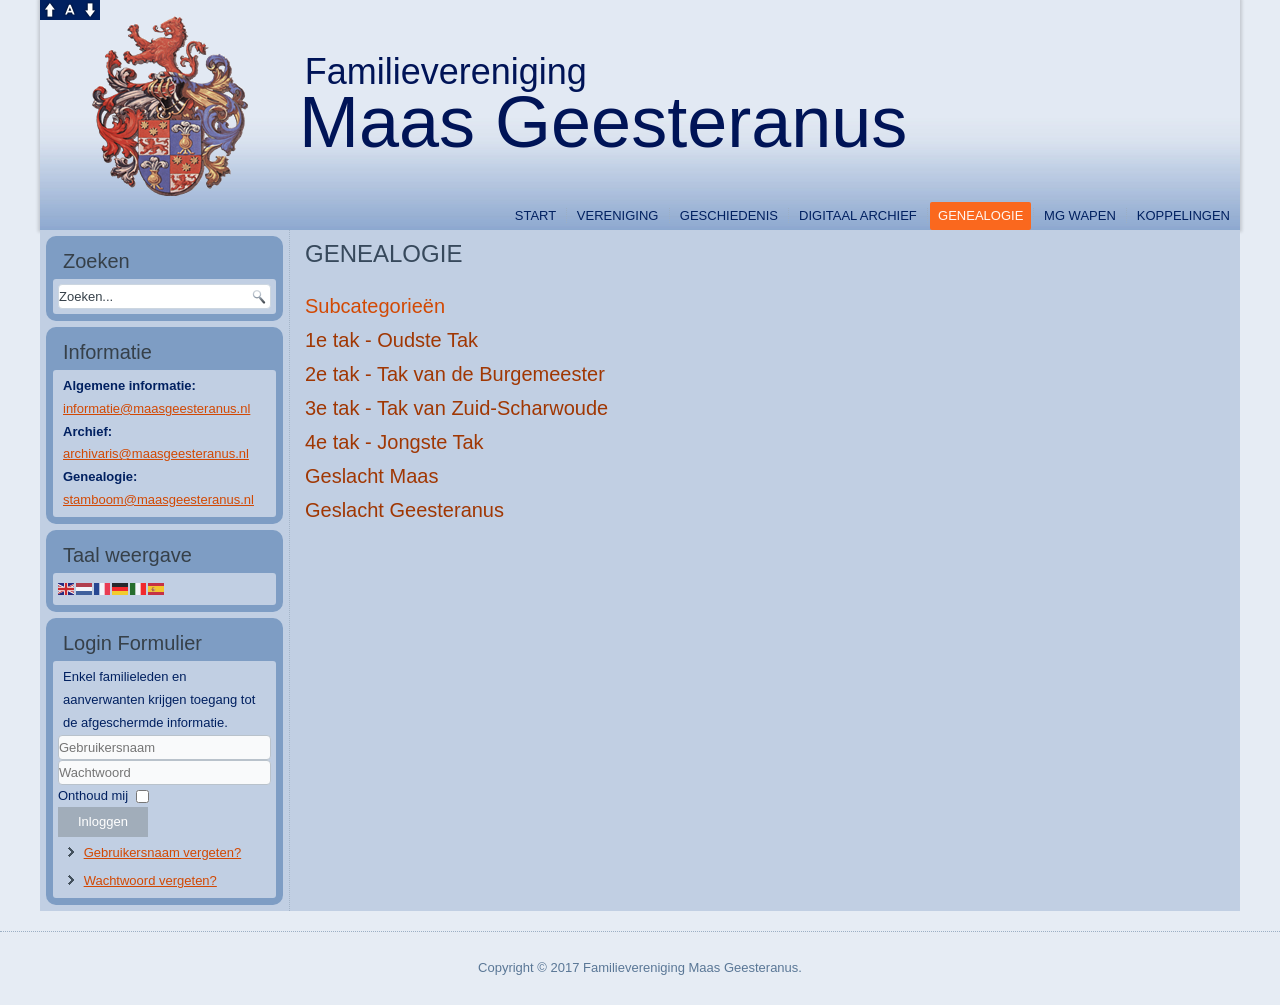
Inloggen (103, 821)
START (535, 215)
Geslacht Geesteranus (404, 510)
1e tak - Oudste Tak (391, 340)
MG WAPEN (1080, 215)
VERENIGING (618, 215)
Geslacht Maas (371, 476)
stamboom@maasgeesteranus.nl (158, 499)
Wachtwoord (58, 785)
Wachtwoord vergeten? (150, 880)
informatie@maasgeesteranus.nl (156, 408)
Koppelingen (1183, 215)
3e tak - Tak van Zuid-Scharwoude (456, 408)
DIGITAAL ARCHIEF (858, 215)
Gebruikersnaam (58, 760)
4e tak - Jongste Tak (394, 442)
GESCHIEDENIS (729, 215)
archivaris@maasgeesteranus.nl (156, 453)
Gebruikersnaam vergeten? (163, 852)
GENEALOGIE (980, 215)
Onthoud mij (93, 795)
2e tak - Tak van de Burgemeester (455, 374)
